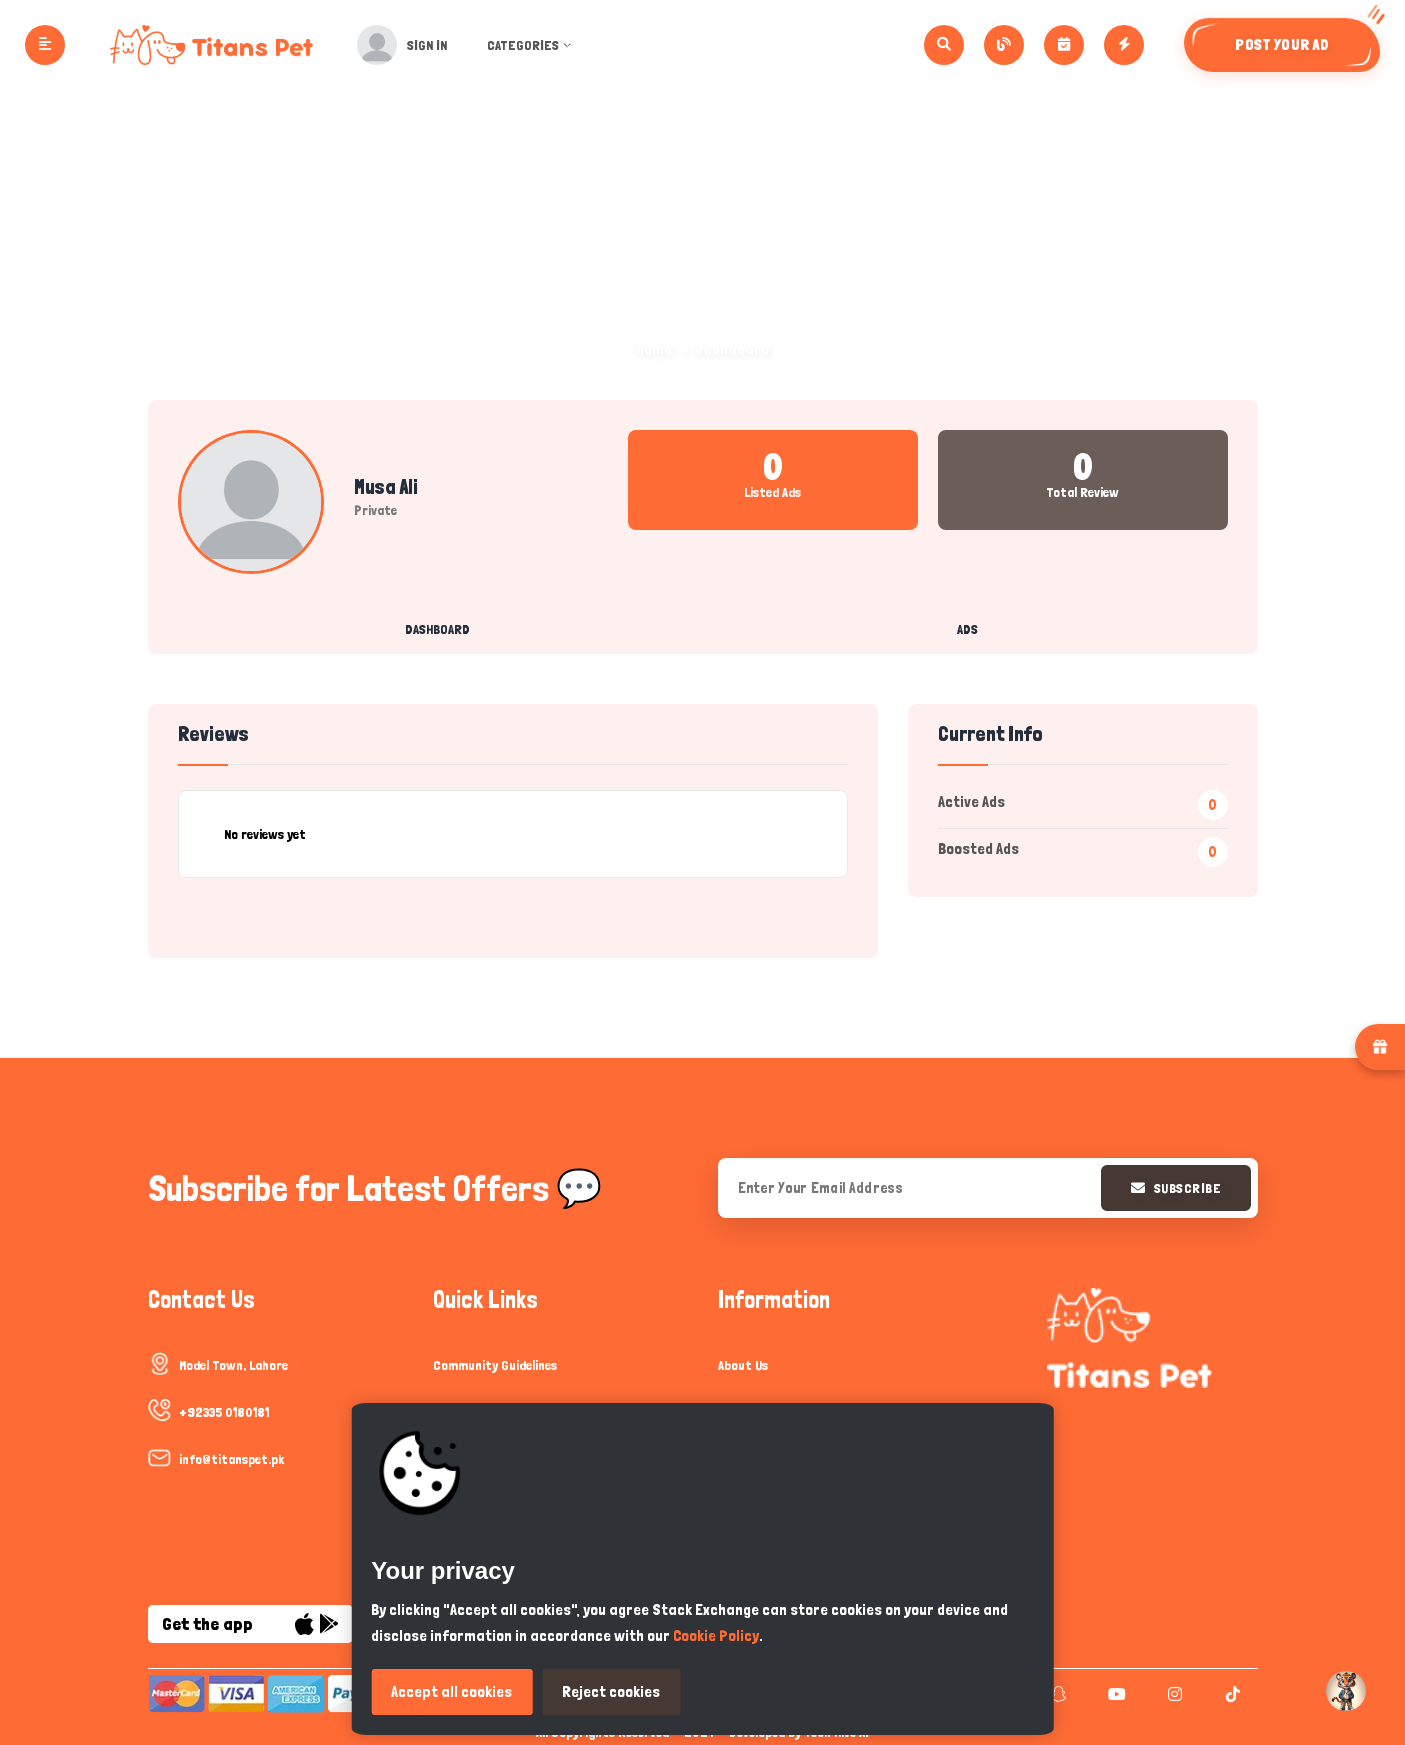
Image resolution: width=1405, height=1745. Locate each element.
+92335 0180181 (224, 1412)
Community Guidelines (495, 1365)
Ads (967, 629)
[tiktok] (1230, 1694)
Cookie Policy (716, 1635)
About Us (743, 1365)
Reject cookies (611, 1691)
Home (654, 348)
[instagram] (1172, 1694)
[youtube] (1114, 1694)
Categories (532, 45)
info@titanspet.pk (231, 1459)
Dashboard (437, 629)
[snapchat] (1056, 1694)
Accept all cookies (451, 1691)
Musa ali (386, 487)
